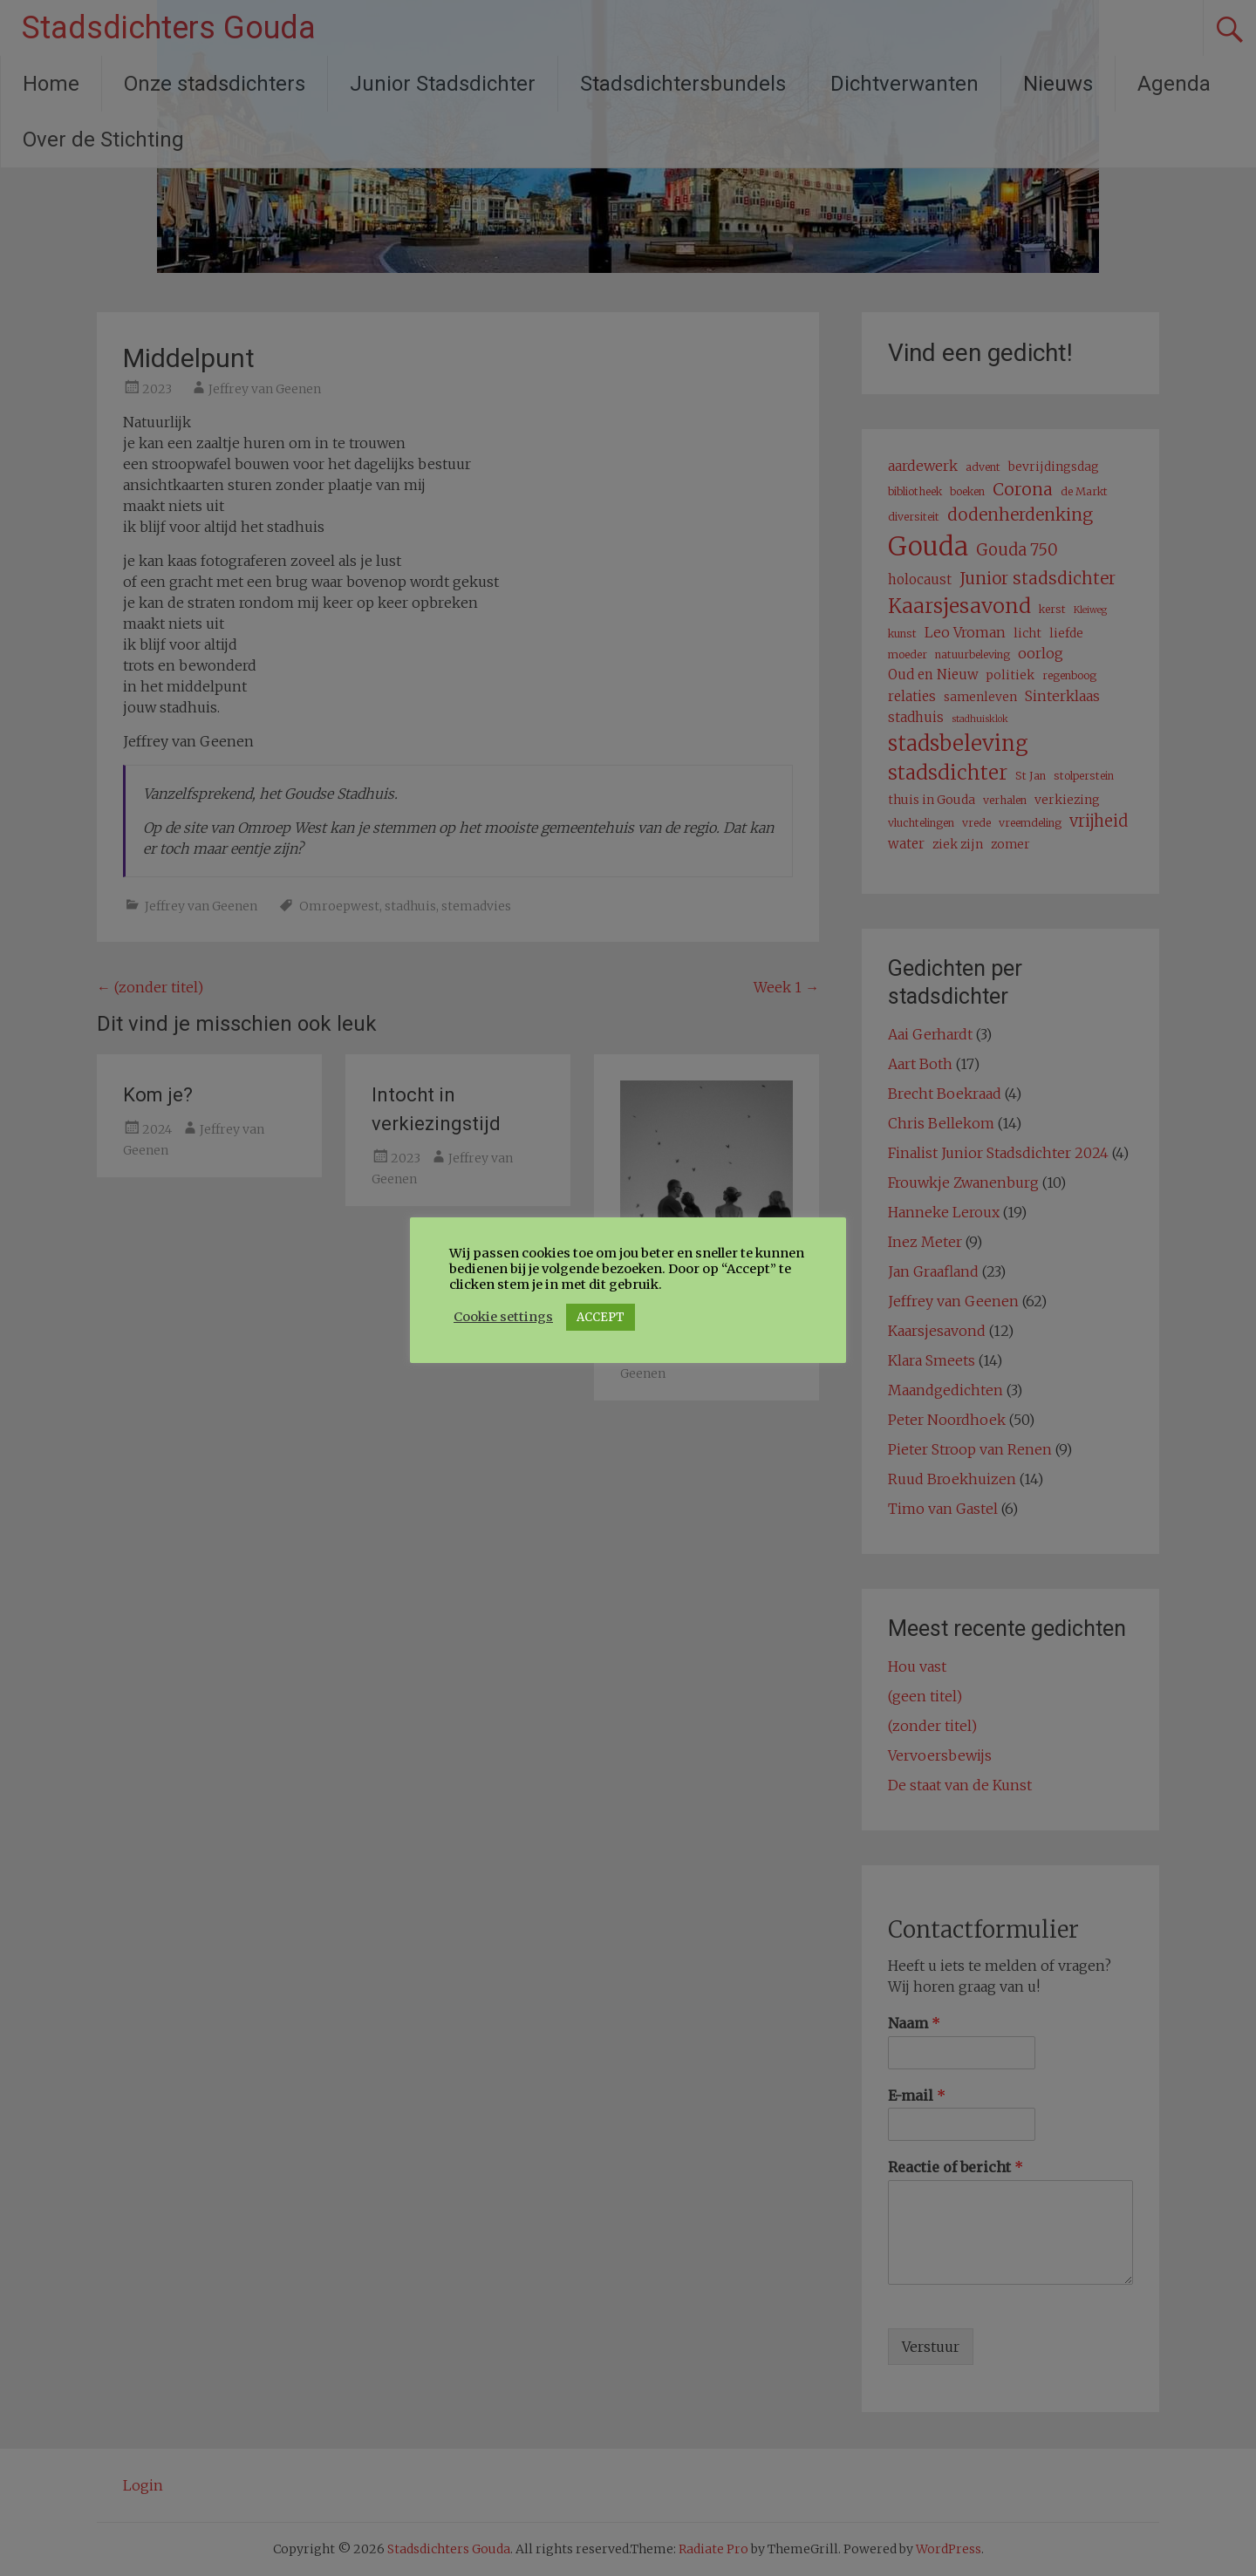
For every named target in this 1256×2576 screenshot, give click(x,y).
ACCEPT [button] (601, 1317)
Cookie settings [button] (503, 1317)
